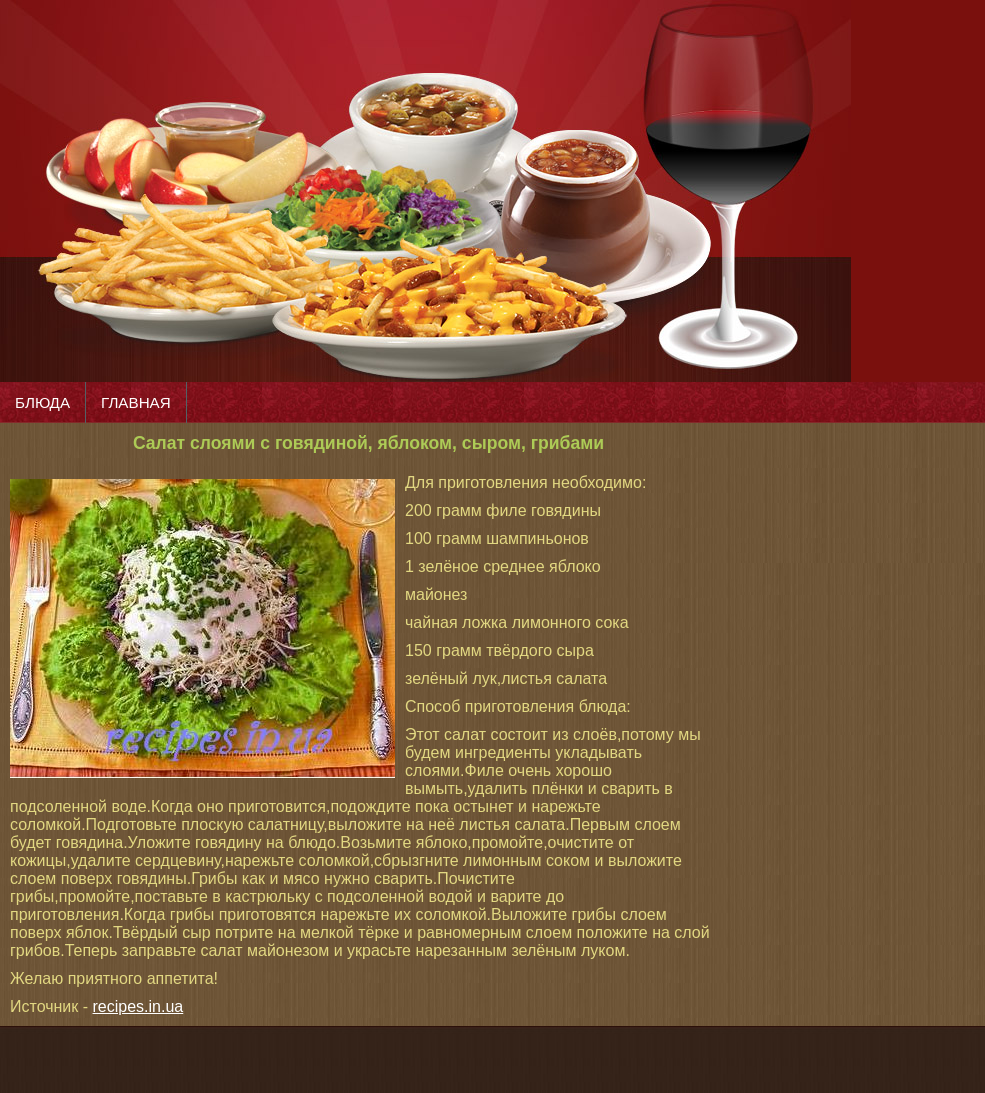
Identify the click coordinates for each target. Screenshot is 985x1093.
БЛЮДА (42, 402)
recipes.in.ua (138, 1006)
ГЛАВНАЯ (136, 402)
